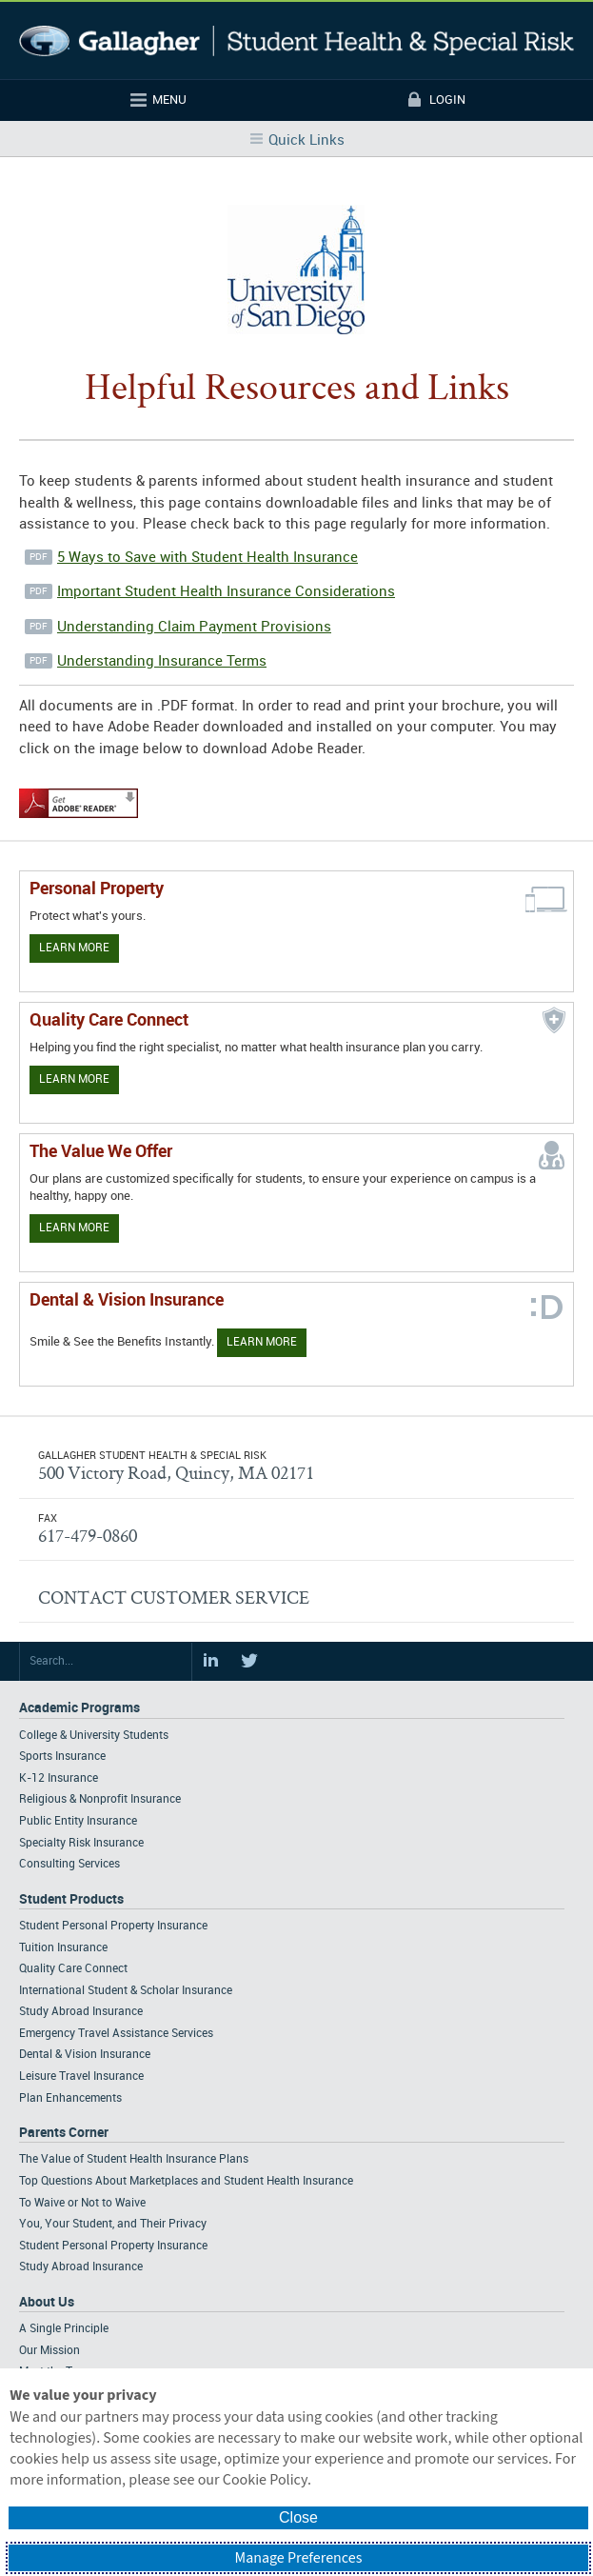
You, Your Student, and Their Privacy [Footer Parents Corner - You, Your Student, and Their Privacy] (113, 2224)
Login (447, 100)
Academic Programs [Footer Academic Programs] (79, 1708)
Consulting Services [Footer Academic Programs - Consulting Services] (69, 1864)
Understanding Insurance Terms (162, 661)
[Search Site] (105, 1662)
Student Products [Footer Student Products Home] (71, 1899)
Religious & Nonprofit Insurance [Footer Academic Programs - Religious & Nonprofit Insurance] (100, 1799)
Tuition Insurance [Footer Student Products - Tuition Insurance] (63, 1948)
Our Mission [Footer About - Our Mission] (49, 2351)
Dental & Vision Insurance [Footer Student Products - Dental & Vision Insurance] (84, 2054)
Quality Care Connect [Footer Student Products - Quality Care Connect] (73, 1969)
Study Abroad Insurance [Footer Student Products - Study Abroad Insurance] (81, 2012)
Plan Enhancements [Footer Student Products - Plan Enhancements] (70, 2098)
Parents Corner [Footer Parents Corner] (64, 2133)
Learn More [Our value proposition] (74, 1228)
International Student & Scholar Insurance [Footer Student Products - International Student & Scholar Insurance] (125, 1991)
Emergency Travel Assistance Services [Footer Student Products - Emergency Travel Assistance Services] (116, 2033)
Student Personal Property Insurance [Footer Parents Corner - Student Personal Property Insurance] (113, 2246)
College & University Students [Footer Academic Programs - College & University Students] (93, 1735)
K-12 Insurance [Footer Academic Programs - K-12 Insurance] (58, 1778)
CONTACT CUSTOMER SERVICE (173, 1597)
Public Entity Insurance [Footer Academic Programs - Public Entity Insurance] (78, 1821)
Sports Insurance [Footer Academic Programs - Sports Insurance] (62, 1756)
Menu (169, 100)
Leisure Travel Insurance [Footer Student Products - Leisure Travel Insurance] (81, 2076)
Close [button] (298, 2517)
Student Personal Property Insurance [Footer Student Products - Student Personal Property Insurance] (113, 1926)
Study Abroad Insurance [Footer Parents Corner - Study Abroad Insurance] (81, 2267)
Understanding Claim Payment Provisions (194, 627)
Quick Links (306, 141)
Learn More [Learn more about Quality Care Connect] (74, 1079)
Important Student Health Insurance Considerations (226, 592)
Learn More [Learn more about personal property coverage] (74, 948)
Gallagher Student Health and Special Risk (296, 40)
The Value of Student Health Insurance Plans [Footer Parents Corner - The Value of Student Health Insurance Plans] (133, 2159)
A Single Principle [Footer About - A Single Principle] (64, 2329)
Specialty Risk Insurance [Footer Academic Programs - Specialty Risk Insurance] (81, 1843)
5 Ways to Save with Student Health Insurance (207, 558)
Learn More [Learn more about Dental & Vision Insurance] (262, 1342)
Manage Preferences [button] (299, 2557)
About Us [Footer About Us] (46, 2302)
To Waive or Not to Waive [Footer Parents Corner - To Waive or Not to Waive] (82, 2203)
